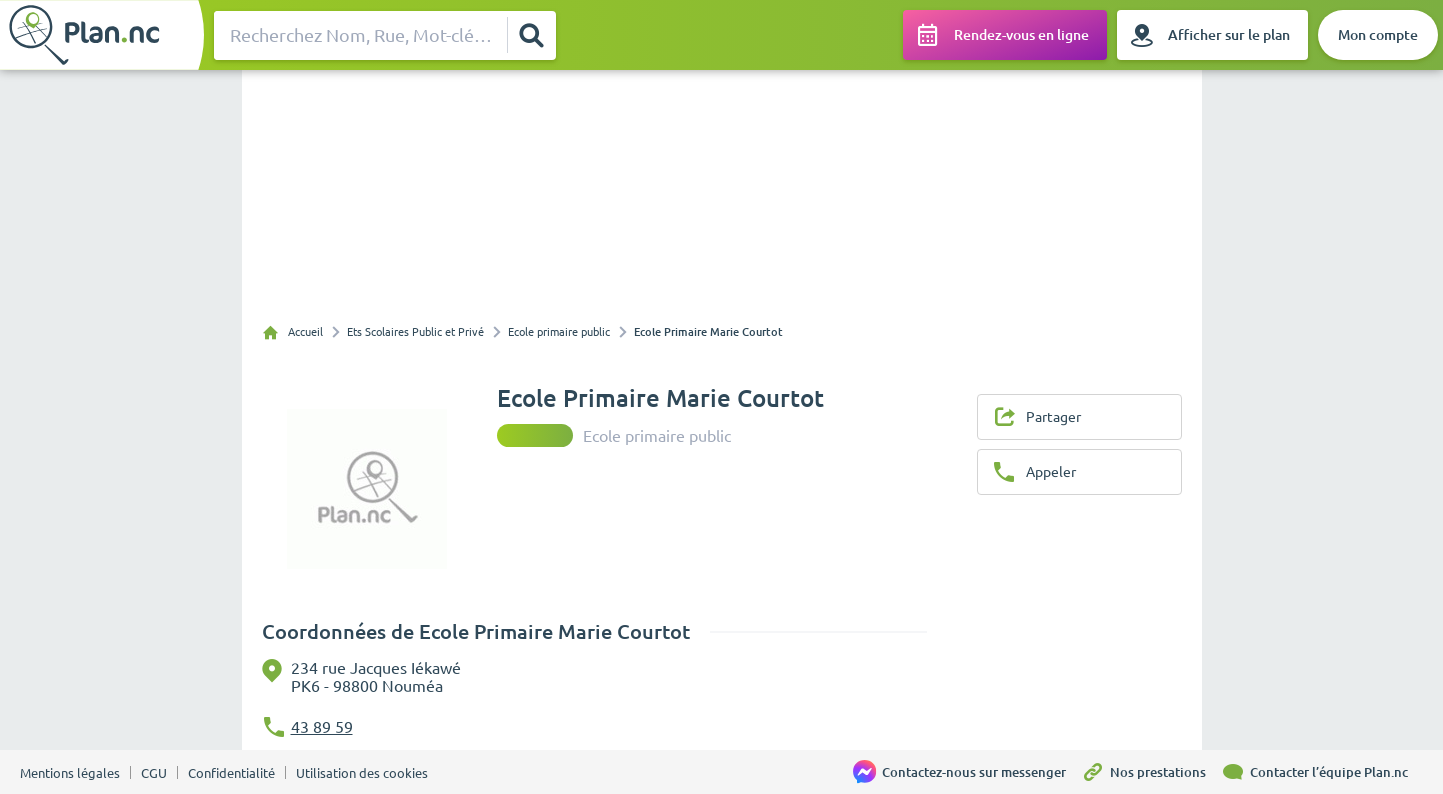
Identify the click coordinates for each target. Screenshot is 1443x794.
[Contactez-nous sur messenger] (967, 772)
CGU (154, 773)
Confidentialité (231, 773)
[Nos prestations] (1151, 772)
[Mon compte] (1378, 35)
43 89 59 (322, 727)
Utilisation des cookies (362, 773)
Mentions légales (70, 773)
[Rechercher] (530, 35)
